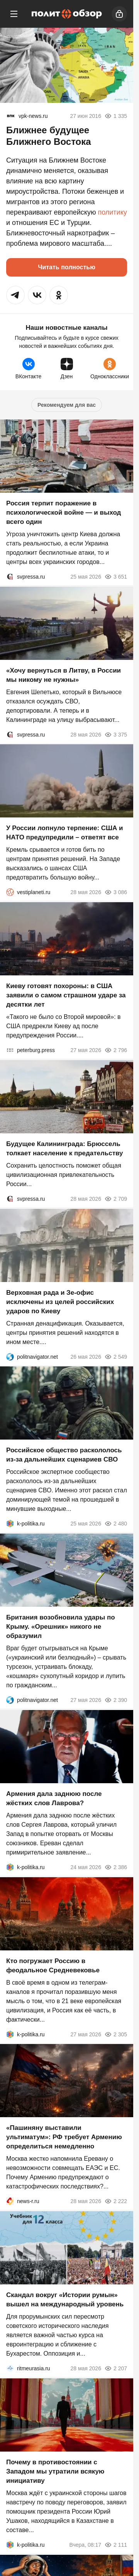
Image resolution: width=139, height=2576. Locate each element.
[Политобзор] (67, 14)
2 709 (115, 1199)
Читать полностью (66, 267)
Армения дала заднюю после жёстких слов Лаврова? (54, 1798)
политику (112, 212)
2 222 (115, 2201)
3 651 (115, 577)
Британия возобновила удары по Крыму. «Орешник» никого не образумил (60, 1627)
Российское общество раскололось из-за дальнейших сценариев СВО (64, 1455)
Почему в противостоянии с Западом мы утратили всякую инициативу (55, 2471)
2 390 (115, 1700)
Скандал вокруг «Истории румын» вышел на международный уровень (65, 2299)
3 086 (115, 892)
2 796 (115, 1050)
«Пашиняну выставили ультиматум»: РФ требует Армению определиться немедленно (64, 2137)
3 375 (115, 734)
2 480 (115, 1523)
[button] (15, 295)
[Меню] (14, 14)
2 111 (115, 2545)
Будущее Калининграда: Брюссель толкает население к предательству (64, 1148)
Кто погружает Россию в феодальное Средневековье (53, 1965)
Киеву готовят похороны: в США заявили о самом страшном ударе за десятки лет (66, 995)
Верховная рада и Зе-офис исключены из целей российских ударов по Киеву (60, 1301)
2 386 (115, 1867)
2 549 (115, 1356)
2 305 (115, 2034)
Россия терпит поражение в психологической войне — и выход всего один (63, 512)
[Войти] (119, 14)
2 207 (115, 2368)
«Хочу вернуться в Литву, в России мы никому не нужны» (63, 674)
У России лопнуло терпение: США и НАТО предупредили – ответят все (64, 832)
